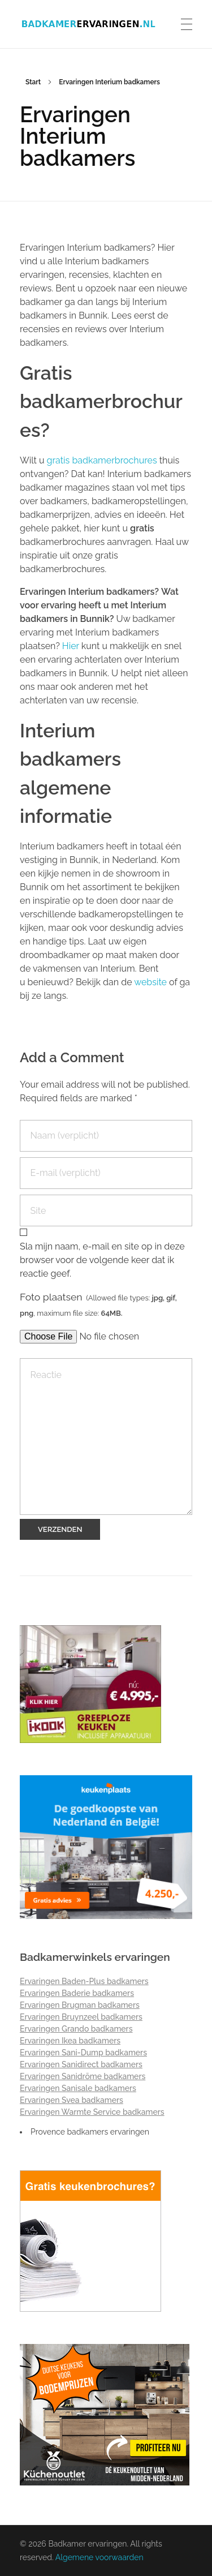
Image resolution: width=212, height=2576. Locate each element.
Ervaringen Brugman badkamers (80, 2005)
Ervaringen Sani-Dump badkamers (83, 2052)
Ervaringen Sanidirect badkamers (81, 2064)
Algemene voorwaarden (99, 2557)
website (150, 982)
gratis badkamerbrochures (103, 460)
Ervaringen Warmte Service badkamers (92, 2111)
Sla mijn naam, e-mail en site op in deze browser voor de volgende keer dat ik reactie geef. (102, 1260)
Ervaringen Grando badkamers (76, 2028)
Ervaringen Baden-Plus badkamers (84, 1981)
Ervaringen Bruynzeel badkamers (81, 2016)
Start (33, 82)
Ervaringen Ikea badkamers (70, 2040)
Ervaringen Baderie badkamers (77, 1993)
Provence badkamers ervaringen (90, 2131)
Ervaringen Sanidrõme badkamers (82, 2076)
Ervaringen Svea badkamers (71, 2100)
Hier (70, 646)
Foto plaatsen (98, 1304)
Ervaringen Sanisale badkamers (78, 2088)
